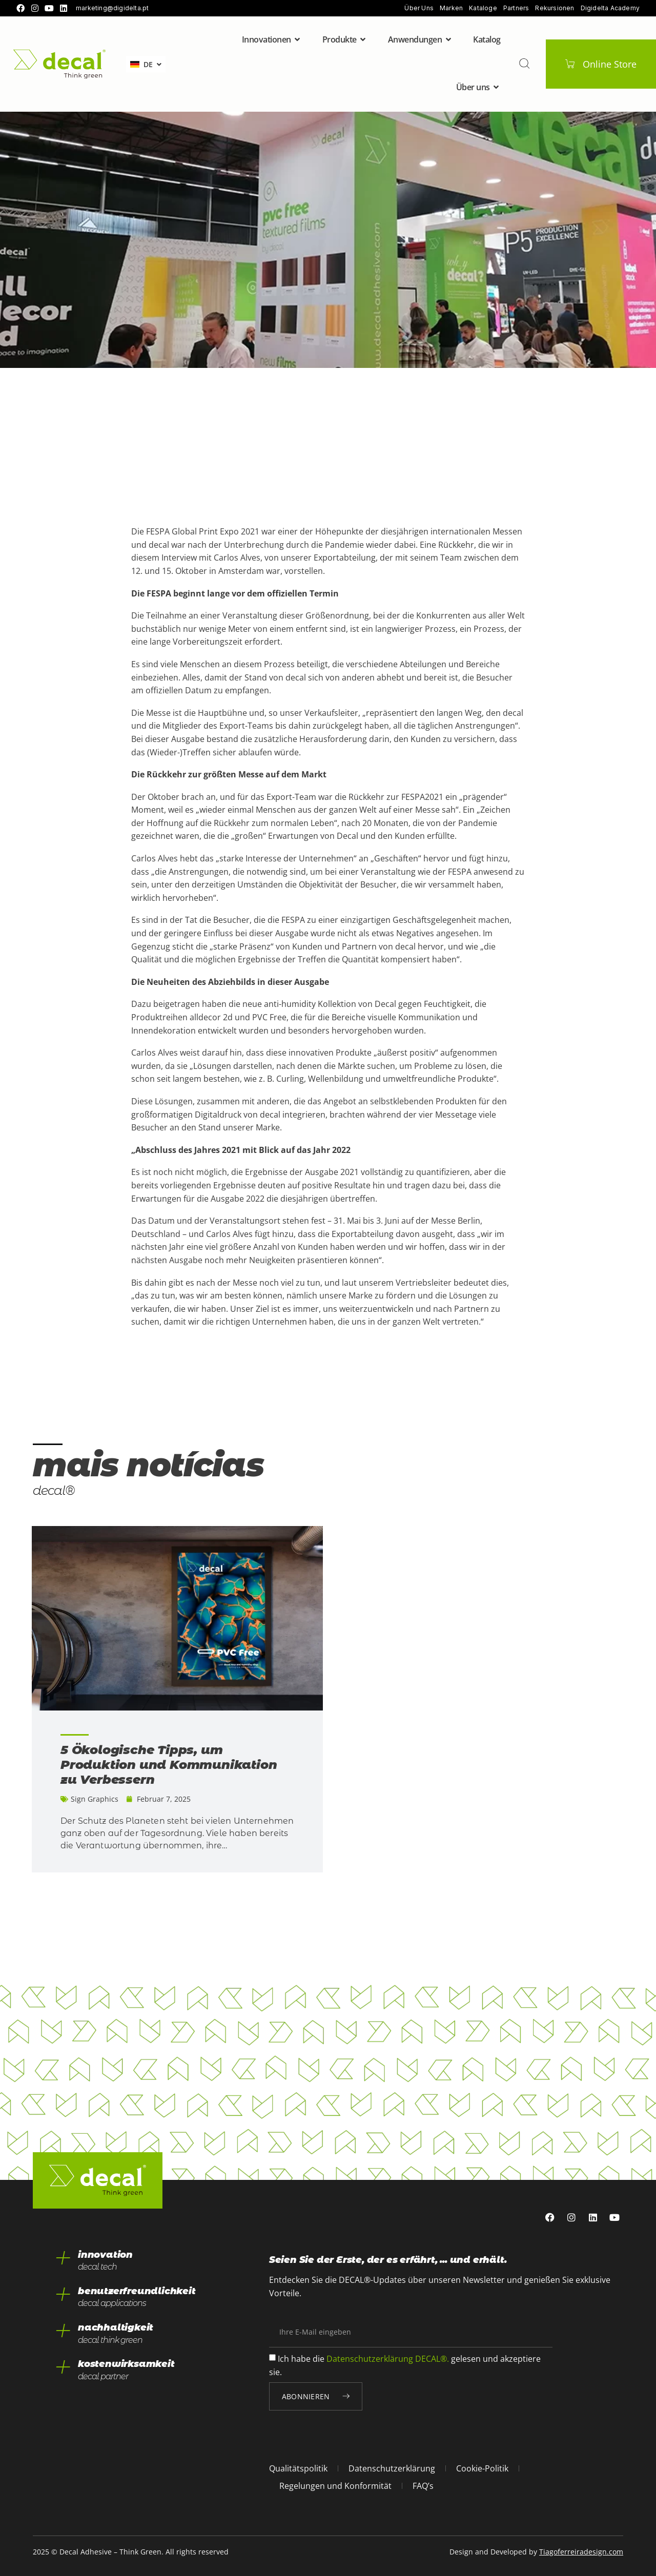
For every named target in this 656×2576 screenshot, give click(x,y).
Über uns (419, 8)
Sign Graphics (94, 1799)
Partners (516, 8)
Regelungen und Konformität (335, 2485)
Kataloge (483, 8)
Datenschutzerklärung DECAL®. (387, 2358)
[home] (59, 64)
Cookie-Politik (482, 2468)
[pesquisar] (524, 63)
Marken (451, 8)
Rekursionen (554, 8)
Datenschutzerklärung (391, 2468)
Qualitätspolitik (298, 2468)
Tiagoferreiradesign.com (581, 2552)
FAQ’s (423, 2485)
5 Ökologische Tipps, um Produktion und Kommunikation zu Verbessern (168, 1764)
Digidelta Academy (610, 8)
